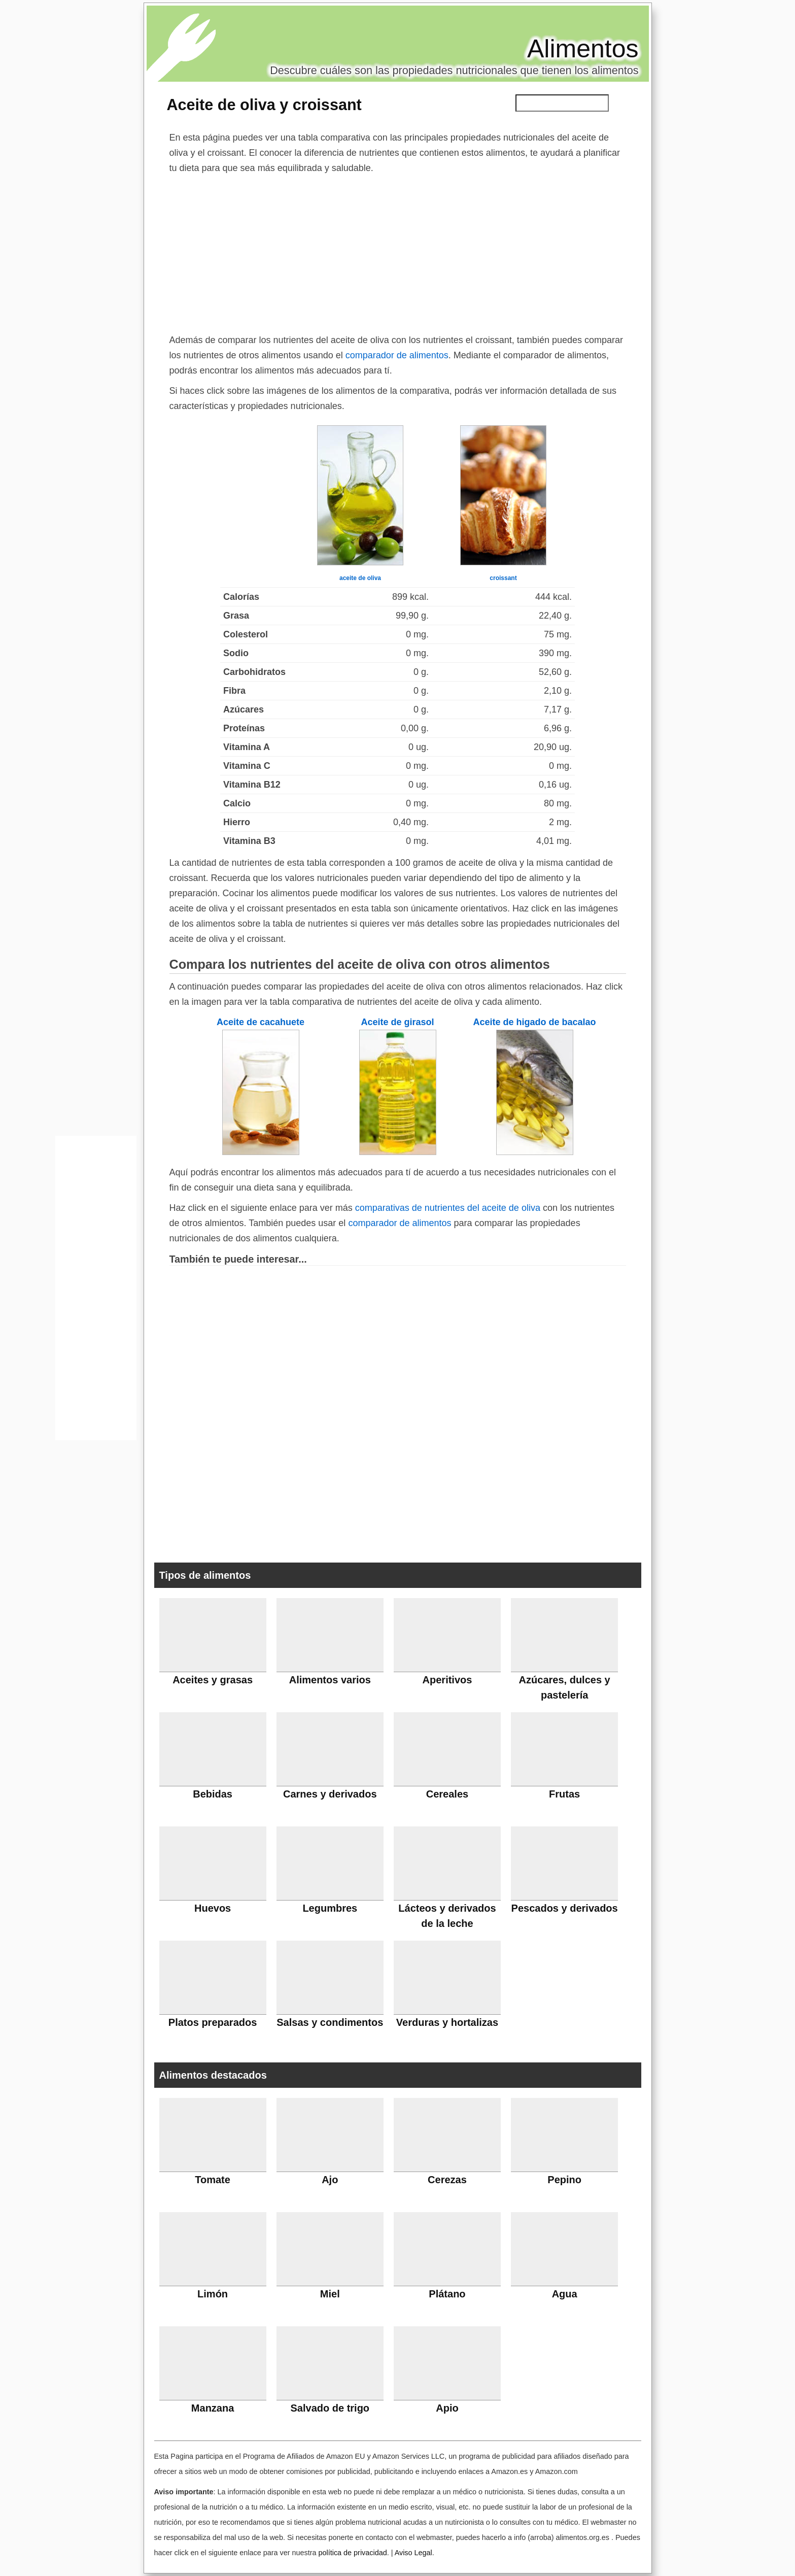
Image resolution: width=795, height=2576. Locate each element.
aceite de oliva (360, 578)
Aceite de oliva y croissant (264, 104)
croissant (503, 578)
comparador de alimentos (396, 355)
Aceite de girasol (397, 1022)
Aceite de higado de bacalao (534, 1022)
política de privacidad (352, 2553)
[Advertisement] (397, 252)
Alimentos (583, 49)
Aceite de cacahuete (260, 1022)
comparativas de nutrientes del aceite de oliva (447, 1208)
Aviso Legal (413, 2553)
